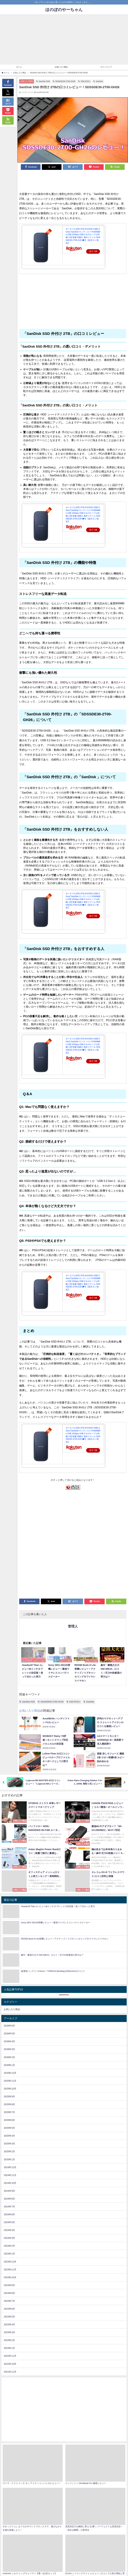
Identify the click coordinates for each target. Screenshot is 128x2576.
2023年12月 (10, 2250)
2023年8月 (9, 2282)
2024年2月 (9, 2234)
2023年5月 (9, 2305)
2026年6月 (9, 2014)
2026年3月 (9, 2038)
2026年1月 (9, 2053)
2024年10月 (10, 2171)
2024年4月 (9, 2219)
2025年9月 (9, 2085)
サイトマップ (106, 67)
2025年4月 (9, 2124)
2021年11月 (10, 2360)
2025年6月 (9, 2108)
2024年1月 (9, 2242)
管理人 (73, 1615)
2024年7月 (9, 2195)
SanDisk (99, 81)
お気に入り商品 (61, 67)
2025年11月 (10, 2069)
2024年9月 (9, 2179)
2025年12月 (10, 2061)
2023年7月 (9, 2289)
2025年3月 (9, 2132)
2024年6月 (9, 2203)
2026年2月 (9, 2046)
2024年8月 (9, 2187)
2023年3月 (9, 2321)
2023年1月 (9, 2336)
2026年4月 (9, 2030)
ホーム (19, 67)
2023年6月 (9, 2297)
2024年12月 (10, 2156)
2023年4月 (9, 2313)
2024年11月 (10, 2163)
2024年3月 (9, 2226)
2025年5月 (9, 2116)
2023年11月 (10, 2258)
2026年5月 (9, 2022)
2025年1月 (9, 2148)
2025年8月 (9, 2093)
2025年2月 (9, 2140)
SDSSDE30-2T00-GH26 (65, 81)
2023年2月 (9, 2329)
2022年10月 (10, 2352)
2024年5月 (9, 2211)
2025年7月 (9, 2101)
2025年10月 (10, 2077)
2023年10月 (10, 2266)
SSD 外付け (85, 81)
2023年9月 (9, 2274)
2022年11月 (10, 2344)
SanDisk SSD (44, 81)
